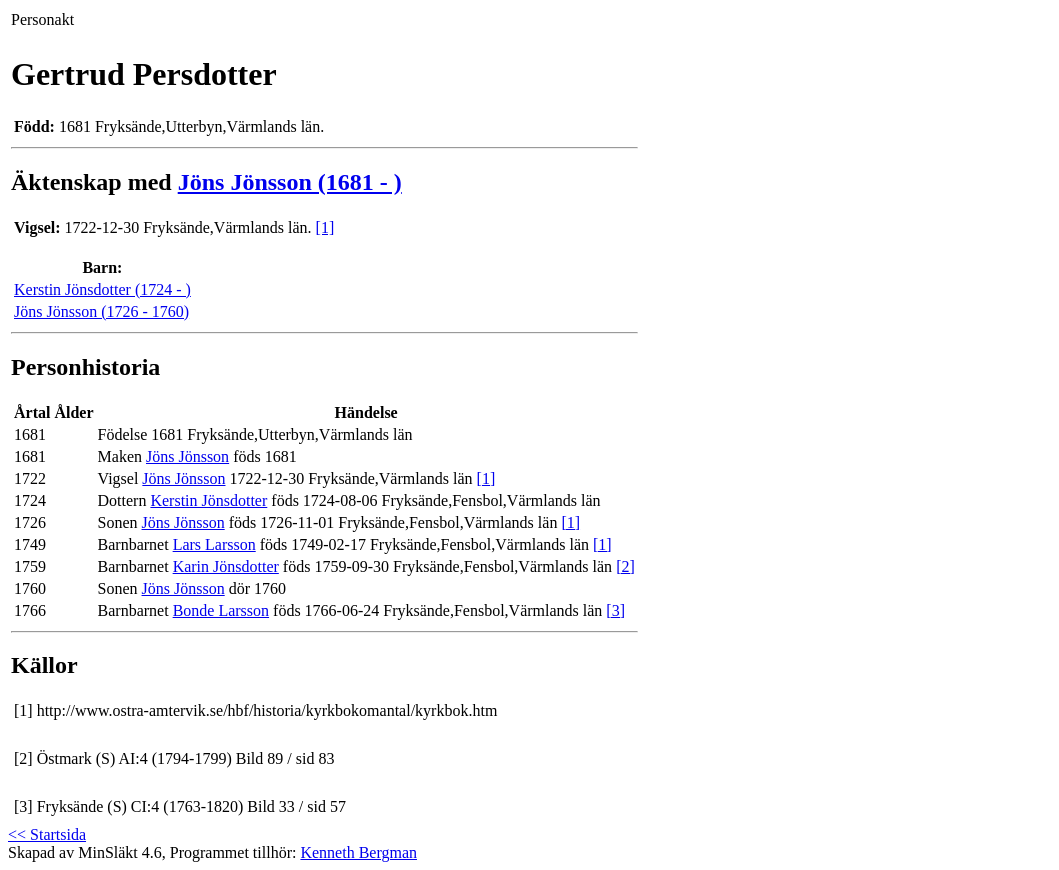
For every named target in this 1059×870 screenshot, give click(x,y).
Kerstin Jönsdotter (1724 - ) (102, 289)
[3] (615, 610)
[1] (325, 227)
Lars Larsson (214, 544)
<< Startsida (47, 834)
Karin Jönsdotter (226, 566)
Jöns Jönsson (187, 456)
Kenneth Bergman (358, 852)
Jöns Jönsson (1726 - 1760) (101, 311)
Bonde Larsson (221, 610)
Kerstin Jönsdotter (208, 500)
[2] (625, 566)
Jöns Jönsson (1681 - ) (290, 182)
